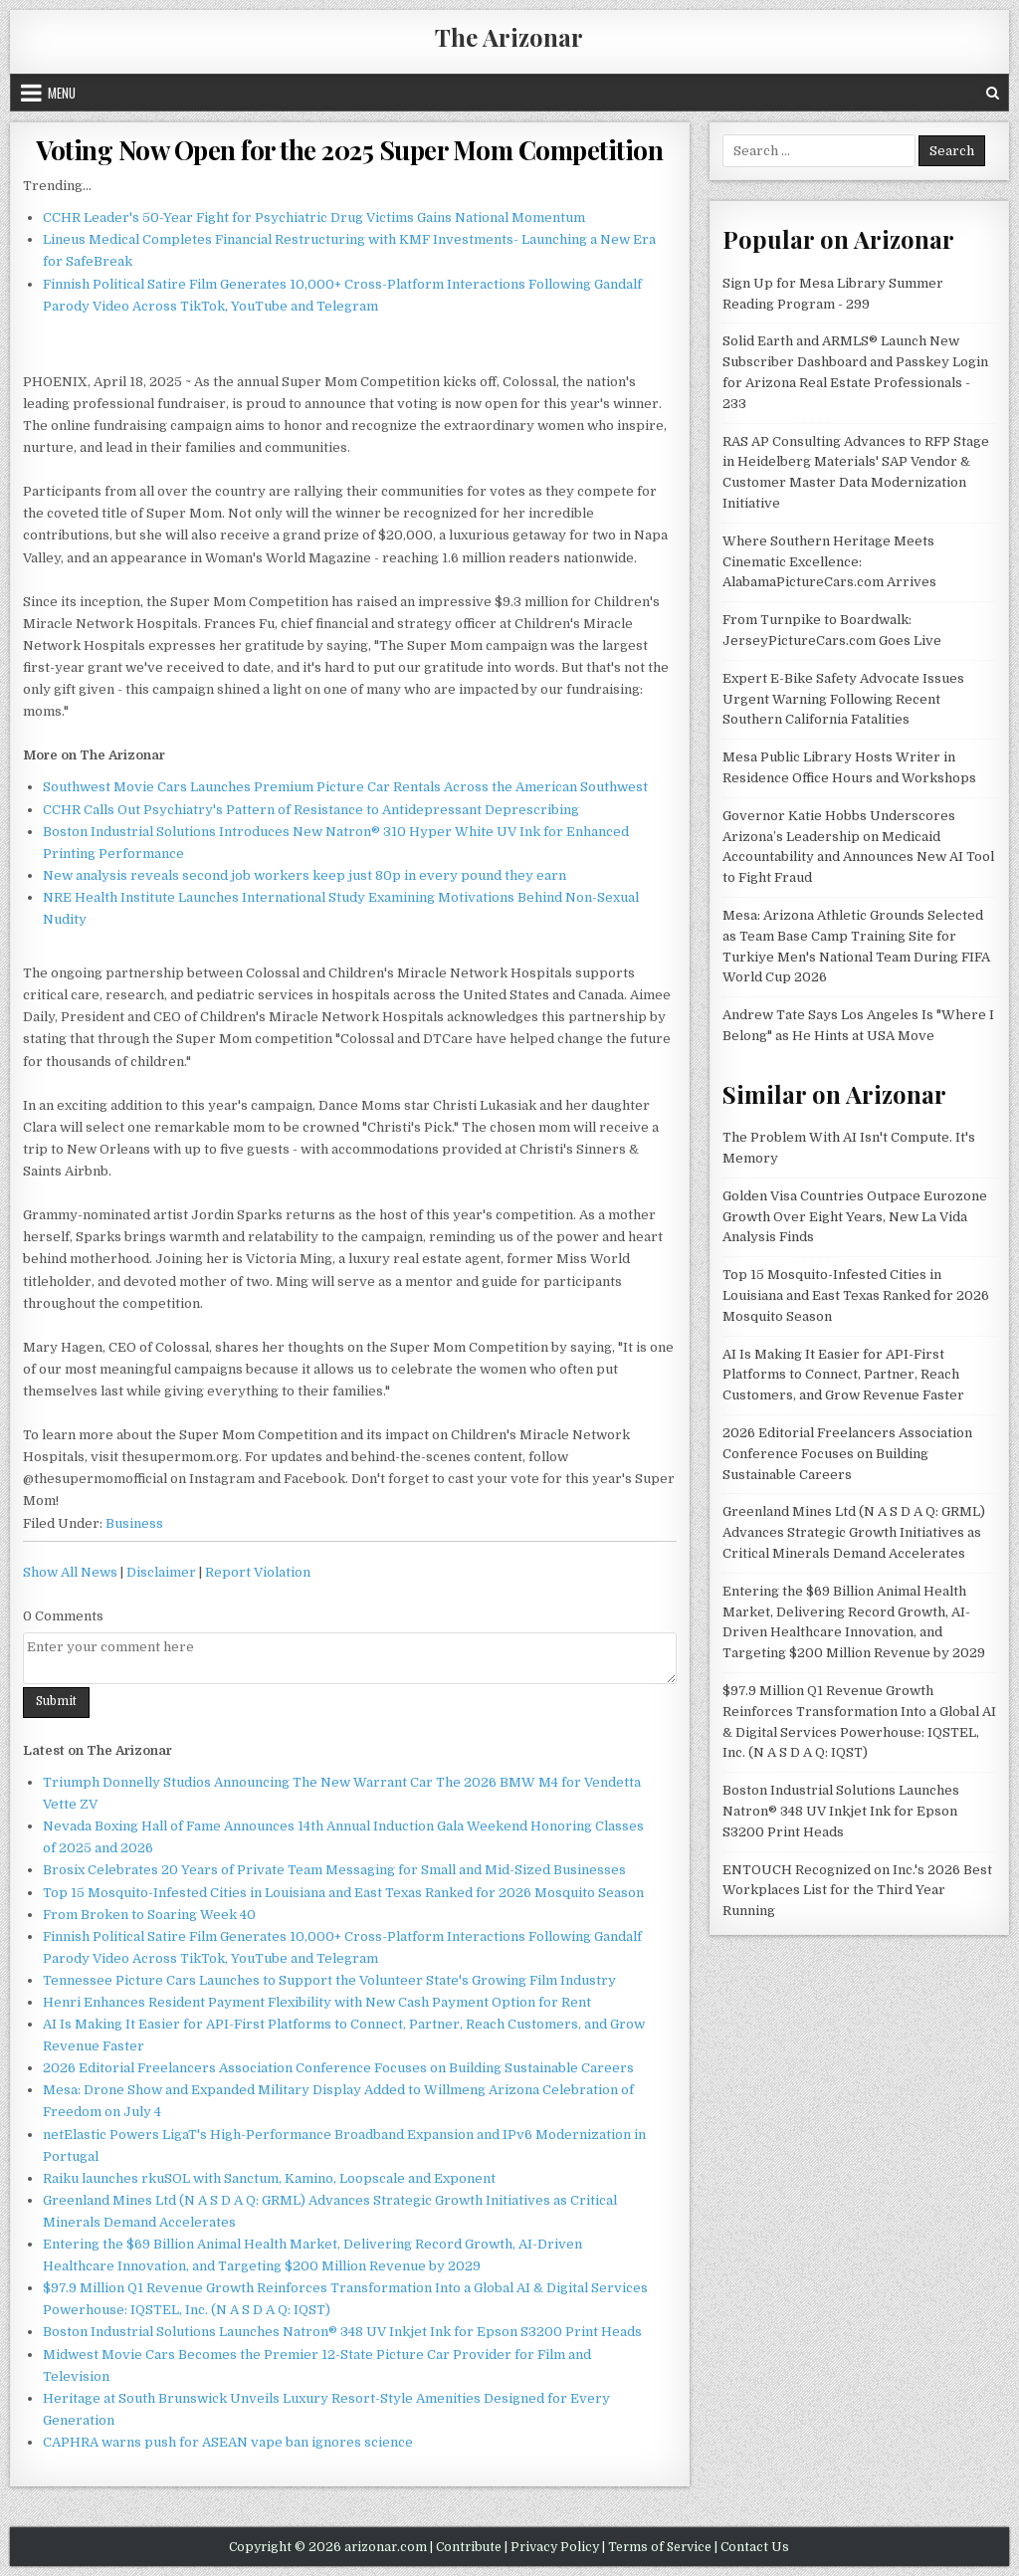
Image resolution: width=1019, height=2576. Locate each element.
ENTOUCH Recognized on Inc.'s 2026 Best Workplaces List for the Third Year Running (857, 1890)
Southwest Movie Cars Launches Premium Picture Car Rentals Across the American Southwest (345, 786)
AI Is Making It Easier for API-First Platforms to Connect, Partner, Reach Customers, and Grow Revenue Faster (843, 1375)
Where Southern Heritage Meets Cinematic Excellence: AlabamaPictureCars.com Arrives (829, 562)
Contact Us (754, 2547)
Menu (62, 93)
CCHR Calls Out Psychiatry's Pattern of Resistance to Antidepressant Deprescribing (311, 809)
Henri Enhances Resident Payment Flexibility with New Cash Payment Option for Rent (317, 2002)
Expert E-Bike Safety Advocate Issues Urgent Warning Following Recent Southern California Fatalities (843, 699)
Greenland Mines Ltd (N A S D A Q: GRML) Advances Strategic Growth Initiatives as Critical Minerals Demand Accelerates (853, 1532)
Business (134, 1523)
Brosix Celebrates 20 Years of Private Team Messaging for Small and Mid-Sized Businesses (334, 1869)
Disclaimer (161, 1572)
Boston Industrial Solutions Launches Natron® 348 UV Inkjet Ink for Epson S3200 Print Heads (342, 2331)
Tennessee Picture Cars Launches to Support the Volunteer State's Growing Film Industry (329, 1980)
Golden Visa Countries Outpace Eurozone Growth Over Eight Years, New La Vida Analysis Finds (854, 1216)
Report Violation (257, 1572)
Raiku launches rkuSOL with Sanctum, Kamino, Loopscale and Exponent (269, 2178)
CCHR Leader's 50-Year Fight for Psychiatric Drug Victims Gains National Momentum (314, 217)
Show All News (70, 1572)
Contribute (469, 2547)
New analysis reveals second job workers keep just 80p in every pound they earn (304, 875)
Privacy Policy (554, 2547)
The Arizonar (509, 37)
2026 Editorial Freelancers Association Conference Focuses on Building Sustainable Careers (338, 2067)
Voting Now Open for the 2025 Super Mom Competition (349, 149)
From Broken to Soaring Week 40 (149, 1914)
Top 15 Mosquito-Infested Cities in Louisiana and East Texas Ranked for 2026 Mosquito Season (343, 1892)
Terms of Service (660, 2547)
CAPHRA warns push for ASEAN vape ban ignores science (228, 2442)
